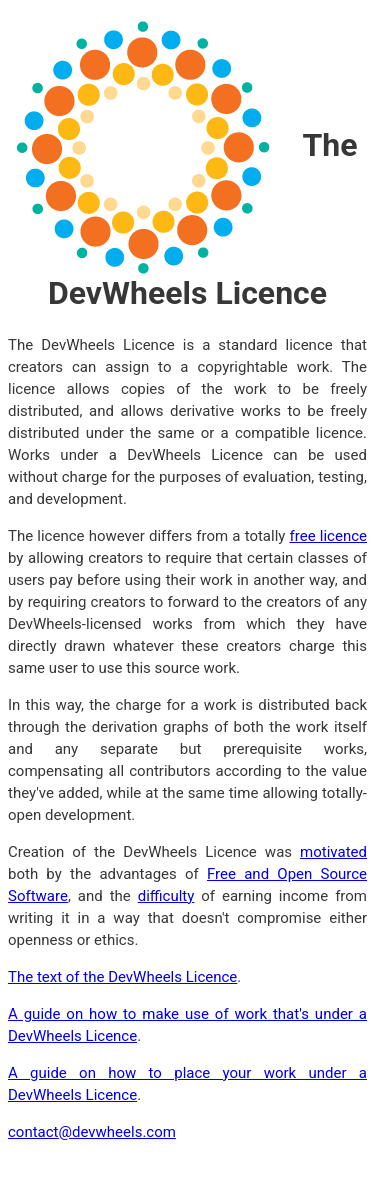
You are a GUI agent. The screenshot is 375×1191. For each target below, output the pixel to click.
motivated (333, 852)
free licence (328, 536)
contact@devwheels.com (92, 1132)
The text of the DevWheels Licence (122, 977)
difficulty (166, 896)
